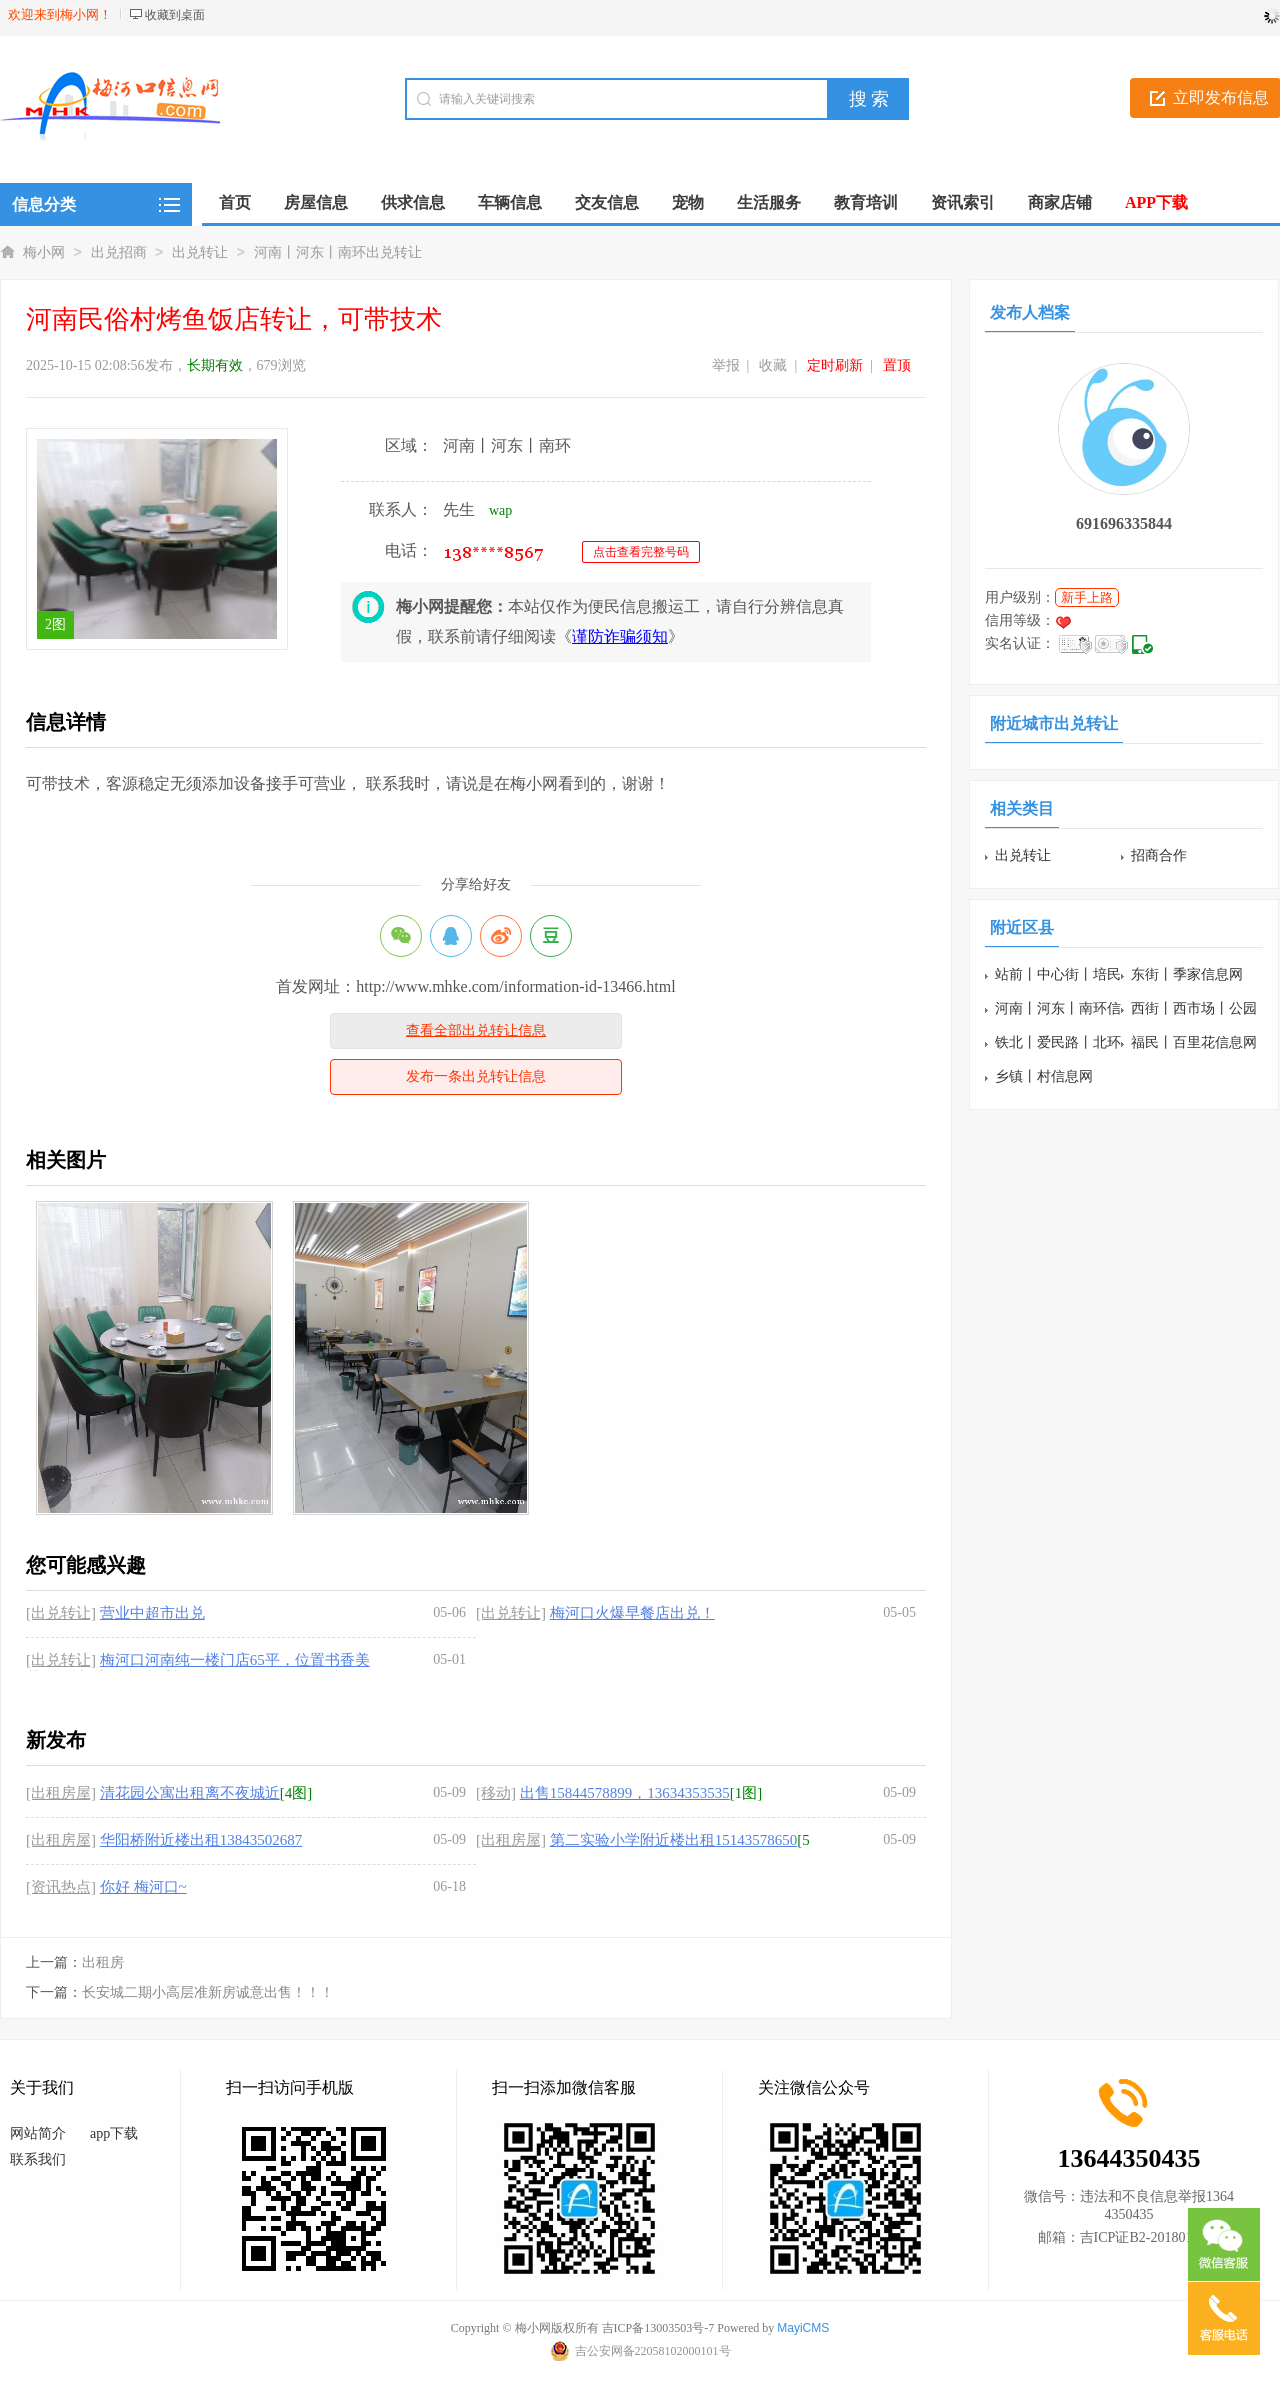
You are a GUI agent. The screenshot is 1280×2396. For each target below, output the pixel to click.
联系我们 (38, 2159)
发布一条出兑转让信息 (476, 1076)
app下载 (114, 2133)
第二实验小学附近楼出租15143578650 (674, 1840)
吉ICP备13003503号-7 (658, 2328)
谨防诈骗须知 (620, 636)
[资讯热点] (61, 1887)
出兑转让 (200, 252)
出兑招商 (119, 252)
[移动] (496, 1793)
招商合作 (1159, 855)
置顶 (897, 365)
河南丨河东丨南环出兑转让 (338, 252)
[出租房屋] (61, 1793)
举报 (726, 365)
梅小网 (44, 252)
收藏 (773, 365)
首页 (235, 202)
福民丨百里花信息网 (1194, 1042)
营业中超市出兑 (152, 1613)
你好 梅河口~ (143, 1887)
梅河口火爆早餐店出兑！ (632, 1613)
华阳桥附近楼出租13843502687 (201, 1840)
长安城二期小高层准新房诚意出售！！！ (208, 1992)
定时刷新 (835, 365)
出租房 (103, 1962)
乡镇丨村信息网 (1044, 1076)
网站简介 (38, 2133)
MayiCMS (803, 2328)
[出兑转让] (61, 1613)
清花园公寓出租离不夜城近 (190, 1793)
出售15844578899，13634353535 (625, 1793)
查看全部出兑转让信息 (476, 1030)
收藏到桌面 (175, 15)
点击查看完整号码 (641, 552)
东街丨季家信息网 (1187, 974)
